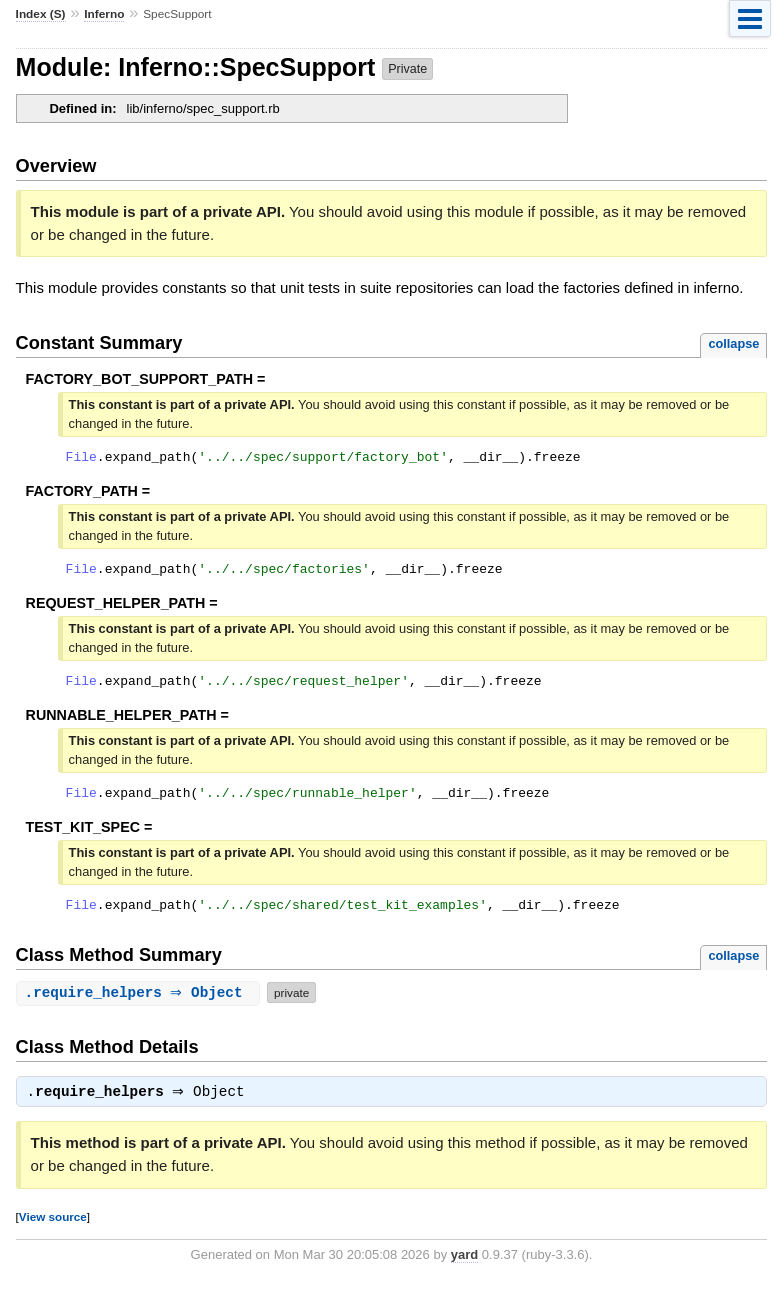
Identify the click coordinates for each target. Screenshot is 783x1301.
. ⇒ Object (141, 1007)
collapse (733, 343)
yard (464, 1271)
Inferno (104, 14)
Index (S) (41, 14)
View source (53, 1233)
